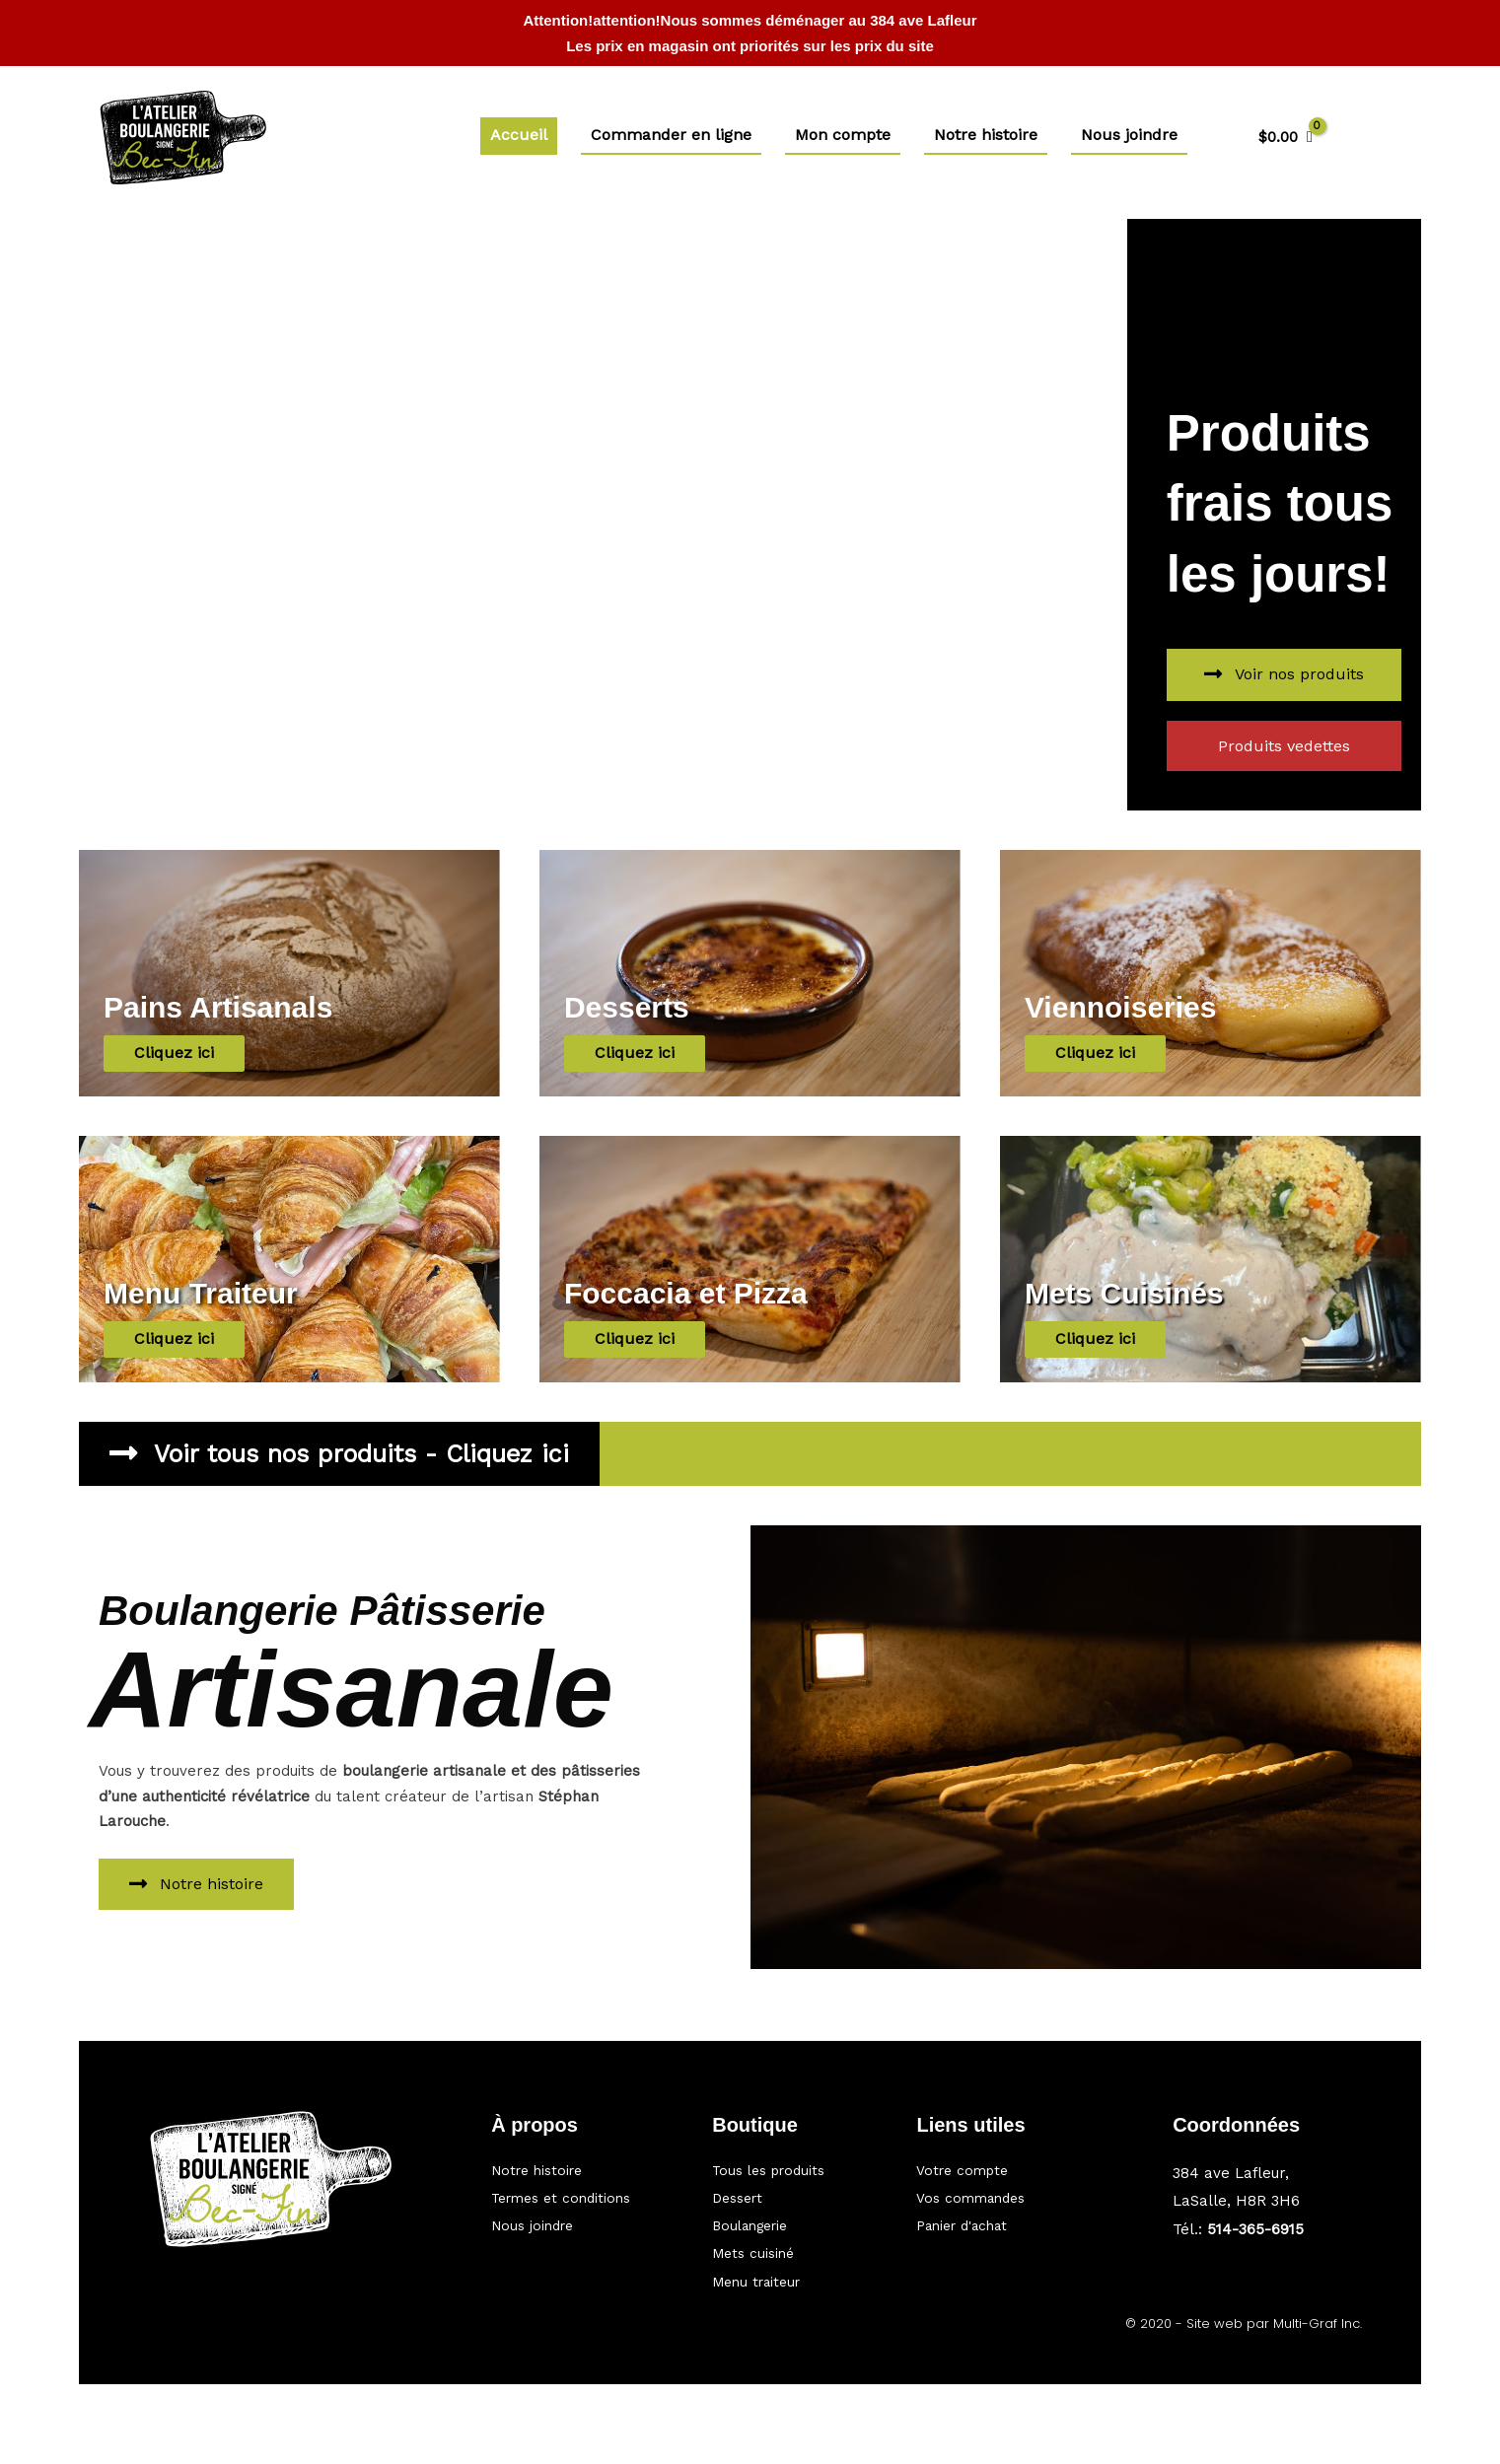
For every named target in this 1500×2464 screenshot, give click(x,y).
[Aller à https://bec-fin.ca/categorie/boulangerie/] (794, 2220)
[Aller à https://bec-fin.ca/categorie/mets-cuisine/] (794, 2251)
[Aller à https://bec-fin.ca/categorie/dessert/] (794, 2191)
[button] (1284, 675)
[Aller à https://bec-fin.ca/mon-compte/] (1010, 2160)
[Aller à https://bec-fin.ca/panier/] (1010, 2220)
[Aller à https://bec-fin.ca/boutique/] (794, 2160)
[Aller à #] (582, 2191)
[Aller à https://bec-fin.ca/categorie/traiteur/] (794, 2280)
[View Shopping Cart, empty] (1285, 137)
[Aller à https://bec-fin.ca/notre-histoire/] (582, 2160)
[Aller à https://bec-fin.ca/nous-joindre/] (582, 2220)
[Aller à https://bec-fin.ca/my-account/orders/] (1010, 2191)
